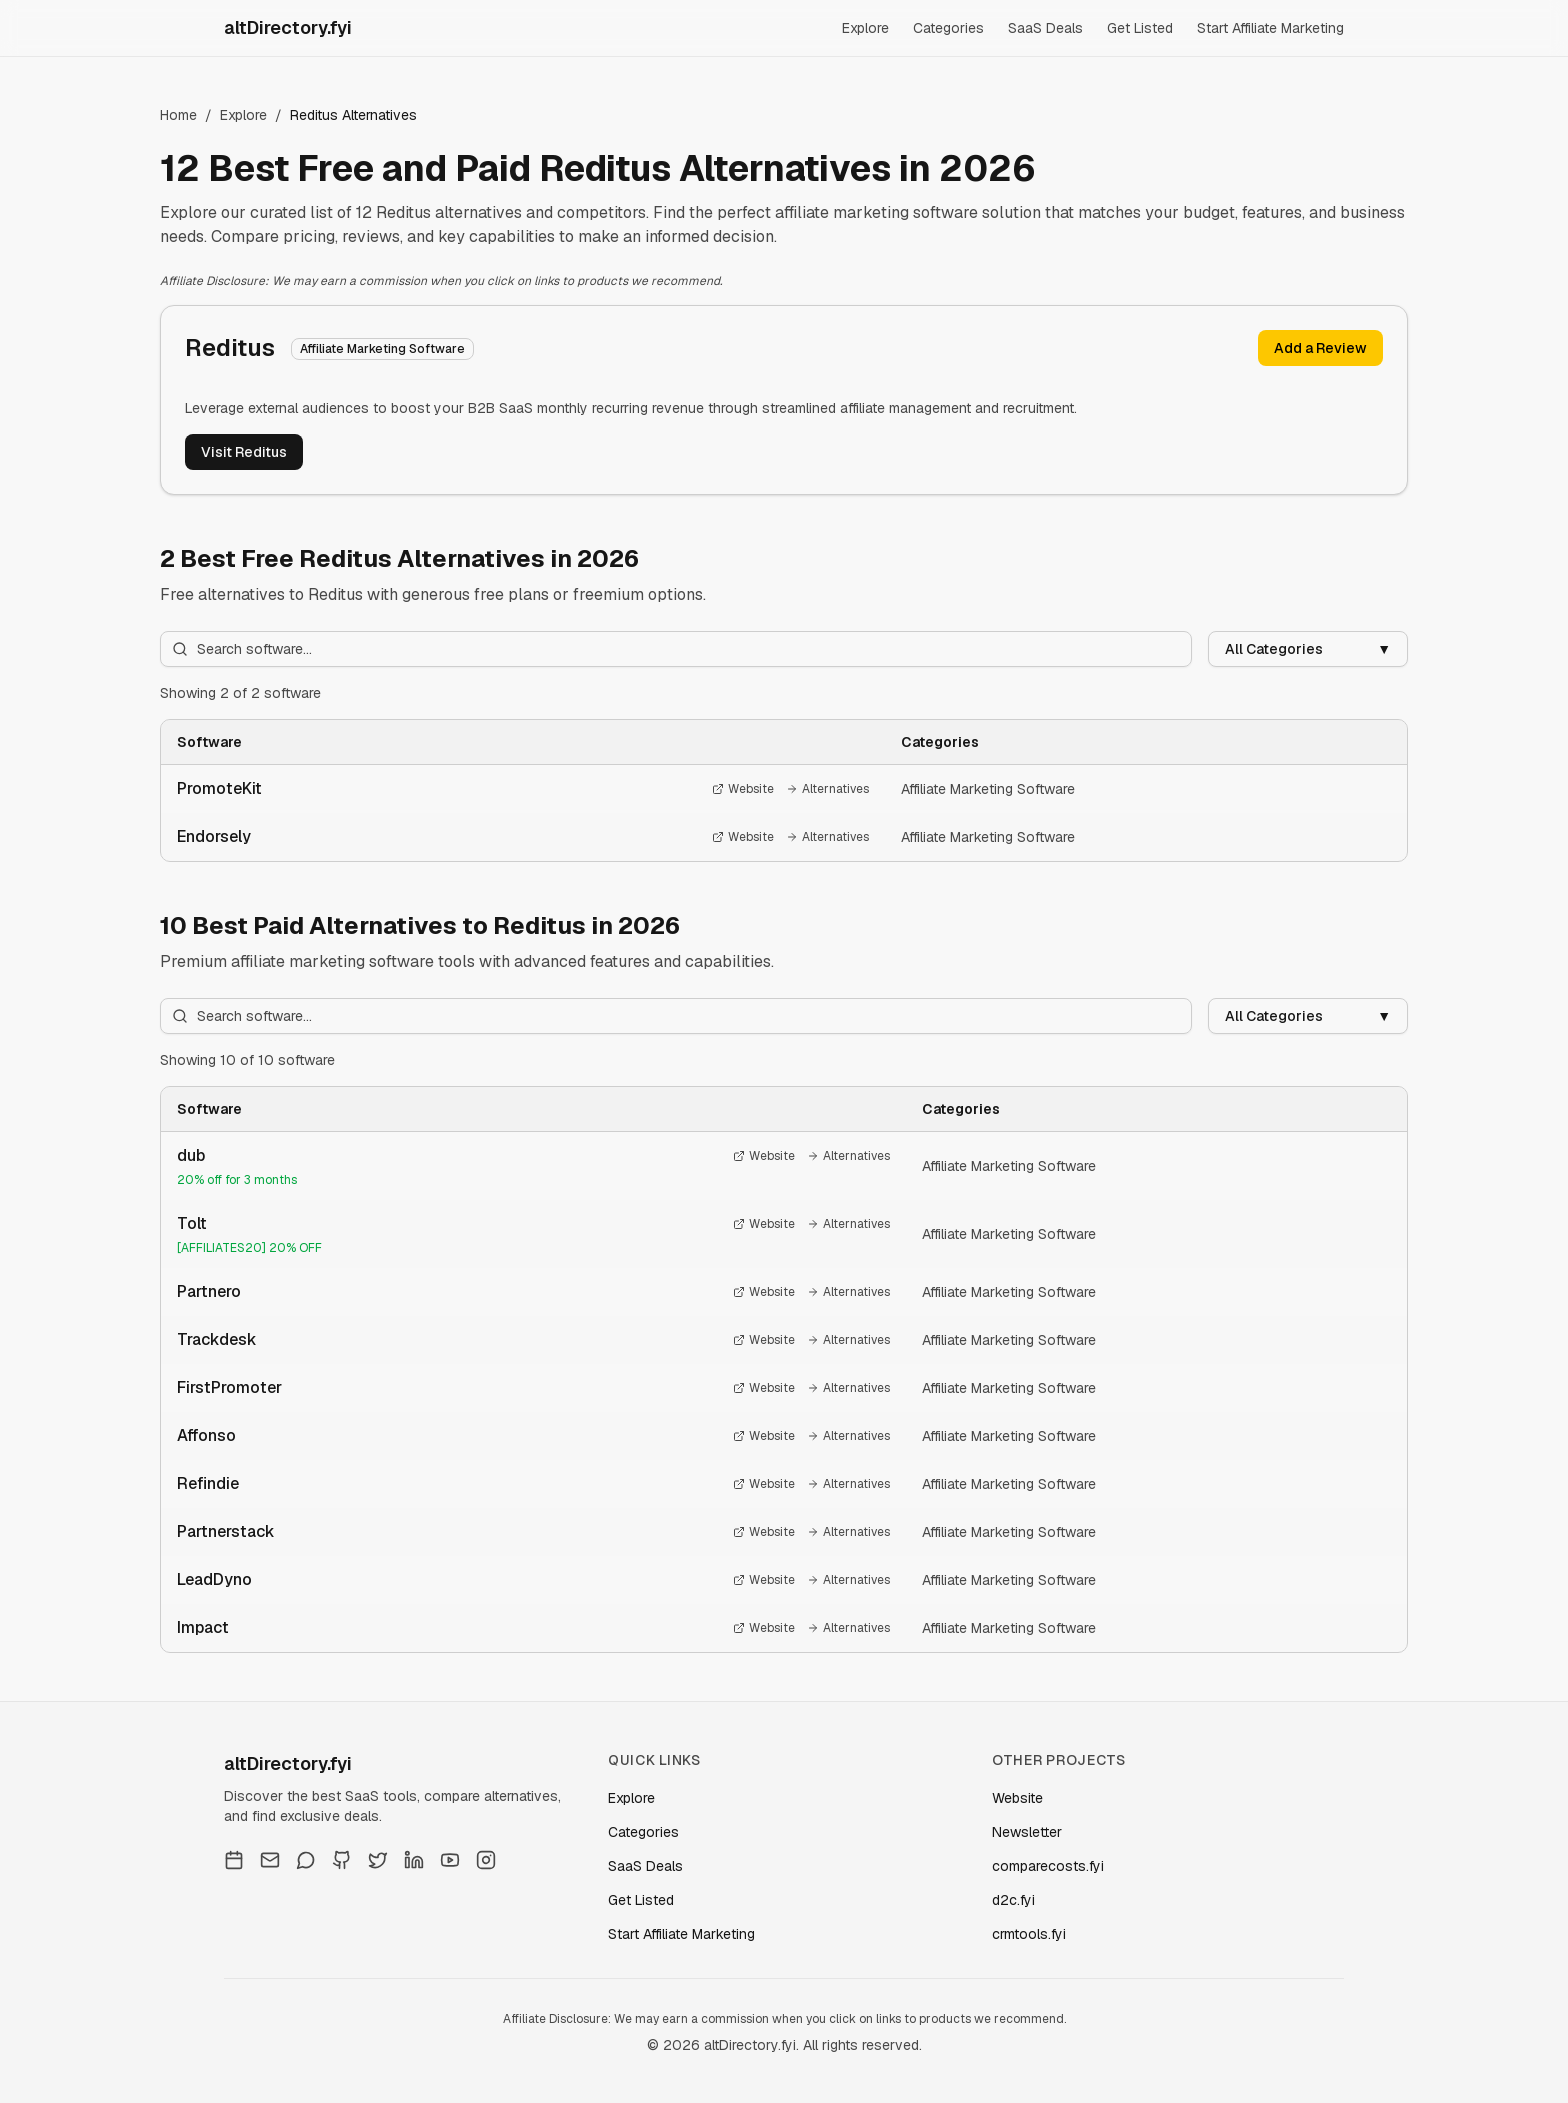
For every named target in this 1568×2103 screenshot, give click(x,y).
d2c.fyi (1013, 1900)
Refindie (208, 1483)
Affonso (206, 1435)
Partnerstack (226, 1531)
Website (743, 789)
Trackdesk (217, 1339)
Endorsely (214, 836)
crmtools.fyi (1029, 1934)
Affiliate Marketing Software (988, 789)
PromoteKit (219, 788)
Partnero (209, 1291)
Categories (948, 28)
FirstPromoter (229, 1387)
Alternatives (827, 789)
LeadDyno (214, 1579)
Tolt (192, 1223)
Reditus (230, 347)
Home (178, 115)
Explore (865, 28)
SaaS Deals (1045, 28)
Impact (203, 1627)
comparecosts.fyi (1048, 1866)
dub (191, 1155)
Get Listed (1140, 28)
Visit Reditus (244, 452)
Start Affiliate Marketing (1270, 28)
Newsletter (1027, 1832)
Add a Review (1320, 348)
